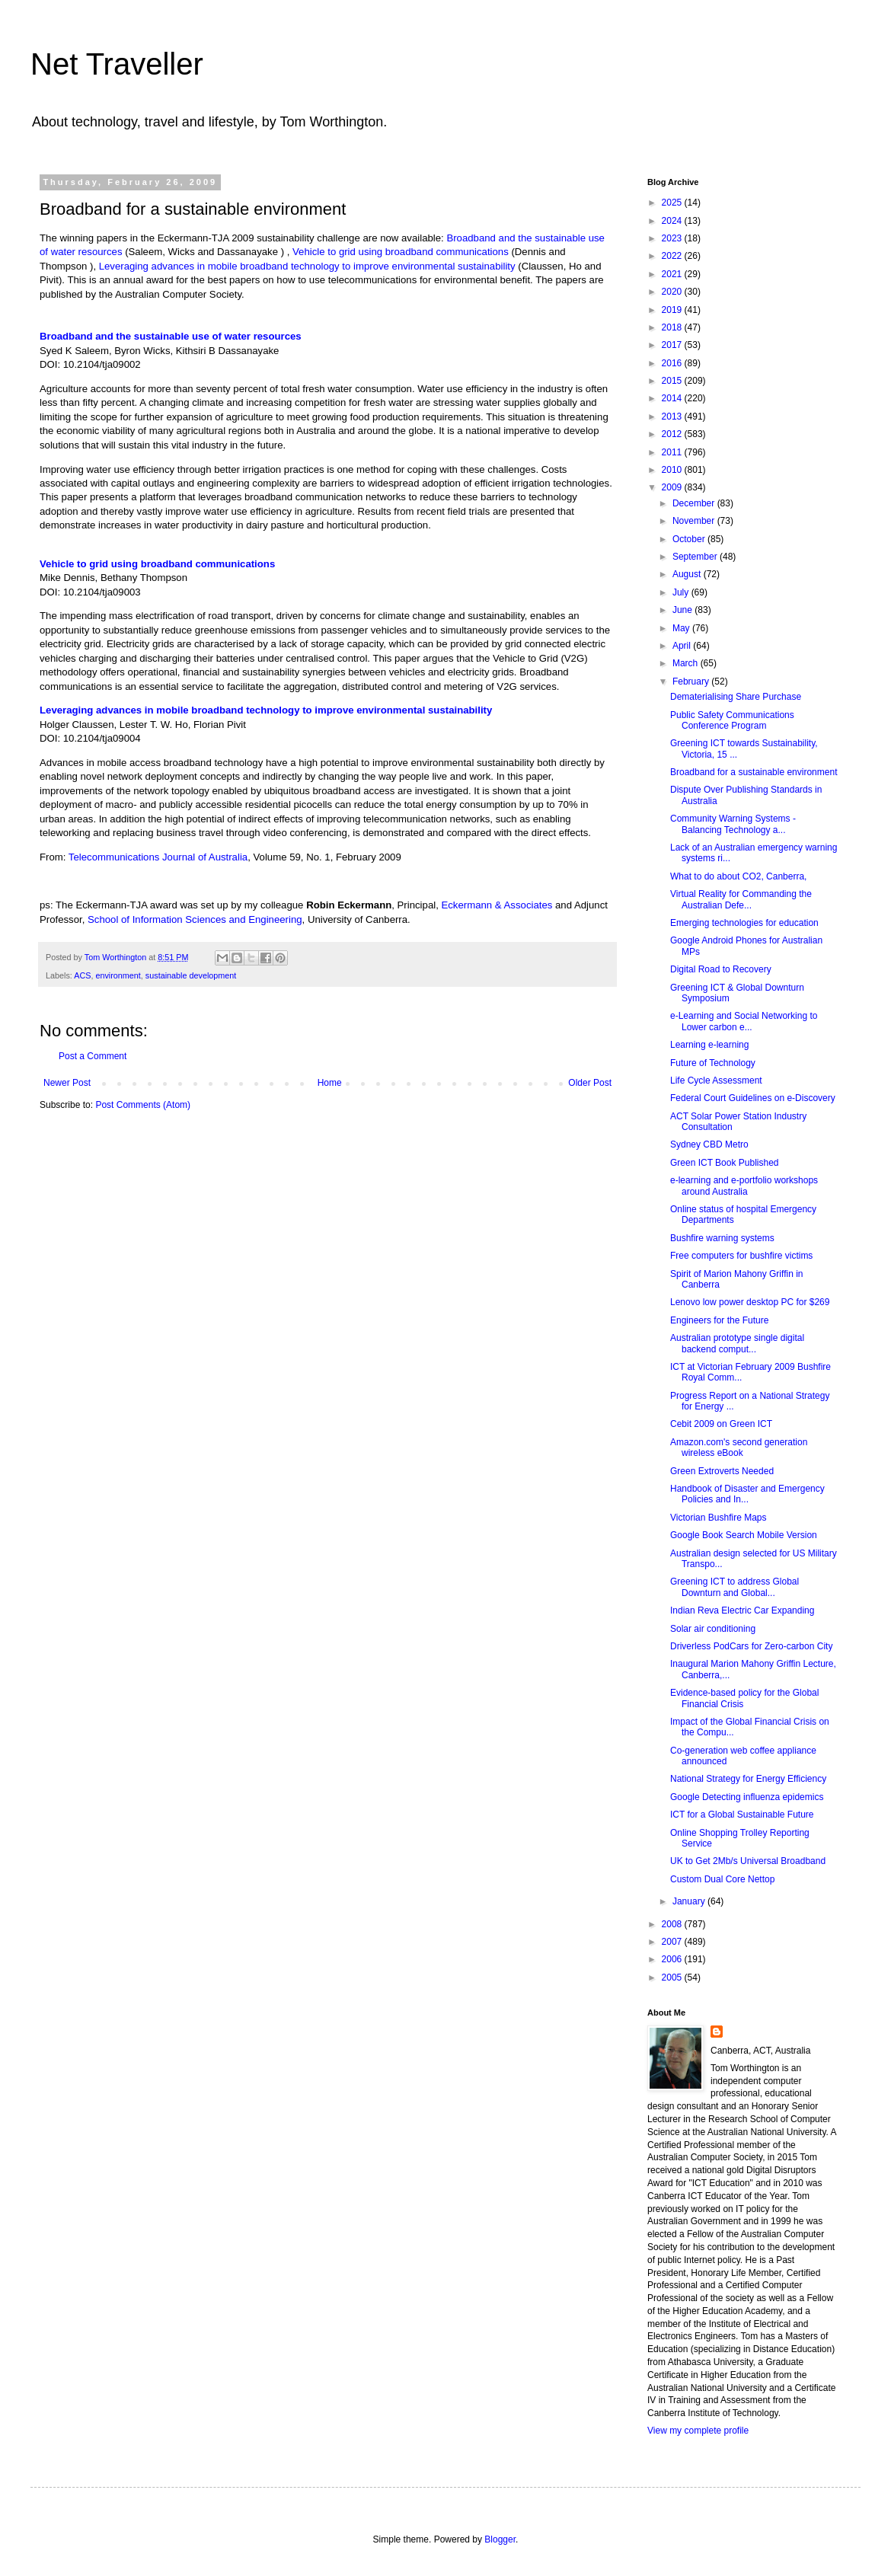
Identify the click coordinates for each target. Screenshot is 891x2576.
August (688, 574)
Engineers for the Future (719, 1320)
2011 (673, 452)
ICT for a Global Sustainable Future (742, 1814)
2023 (673, 238)
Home (330, 1082)
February (691, 681)
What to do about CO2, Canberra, (738, 876)
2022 (673, 256)
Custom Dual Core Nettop (722, 1879)
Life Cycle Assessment (716, 1080)
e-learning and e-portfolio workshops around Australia (744, 1185)
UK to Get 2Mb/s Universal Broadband (748, 1861)
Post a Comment (92, 1056)
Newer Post (67, 1082)
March (686, 663)
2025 (673, 202)
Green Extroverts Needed (722, 1471)
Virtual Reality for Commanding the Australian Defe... (741, 899)
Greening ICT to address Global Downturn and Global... (734, 1587)
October (689, 539)
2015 (673, 380)
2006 (673, 1959)
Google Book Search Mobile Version (743, 1535)
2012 (673, 434)
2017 (673, 345)
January (689, 1901)
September (696, 556)
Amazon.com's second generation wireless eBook (738, 1447)
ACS (82, 975)
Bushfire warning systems (722, 1238)
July (681, 592)
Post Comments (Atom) (142, 1105)
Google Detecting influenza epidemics (746, 1797)
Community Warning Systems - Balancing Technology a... (733, 824)
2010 (673, 469)
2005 (673, 1977)
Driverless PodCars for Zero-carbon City (751, 1646)
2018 (673, 327)
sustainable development (190, 975)
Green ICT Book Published (724, 1162)
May (682, 628)
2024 (673, 220)
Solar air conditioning (712, 1628)
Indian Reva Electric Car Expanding (742, 1610)
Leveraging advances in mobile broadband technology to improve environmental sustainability (307, 266)
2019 (673, 310)
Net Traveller (116, 64)
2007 (673, 1941)
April (682, 645)
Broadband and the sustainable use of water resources (171, 336)
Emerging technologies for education (744, 923)
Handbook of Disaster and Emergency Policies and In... (747, 1494)
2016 (673, 363)
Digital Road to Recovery (720, 969)
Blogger (500, 2539)
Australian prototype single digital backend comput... (737, 1343)
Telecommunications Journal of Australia (158, 857)
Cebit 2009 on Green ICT (721, 1424)
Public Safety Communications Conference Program (732, 720)
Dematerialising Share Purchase (735, 696)
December (694, 503)
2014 (673, 398)
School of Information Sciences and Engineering (195, 919)
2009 (673, 487)
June (683, 610)
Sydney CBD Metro (709, 1144)
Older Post (590, 1082)
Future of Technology (712, 1063)
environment (117, 975)
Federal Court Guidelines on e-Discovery (752, 1098)
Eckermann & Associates (496, 905)
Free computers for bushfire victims (741, 1255)
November (694, 521)
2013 (673, 416)
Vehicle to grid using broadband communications (400, 251)
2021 (673, 274)
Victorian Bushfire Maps (718, 1517)
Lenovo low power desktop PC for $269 (749, 1302)
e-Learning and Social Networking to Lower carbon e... (743, 1021)
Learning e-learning (709, 1044)
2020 (673, 291)
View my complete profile (698, 2430)
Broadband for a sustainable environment (753, 772)
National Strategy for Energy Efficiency (748, 1778)
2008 (673, 1924)
